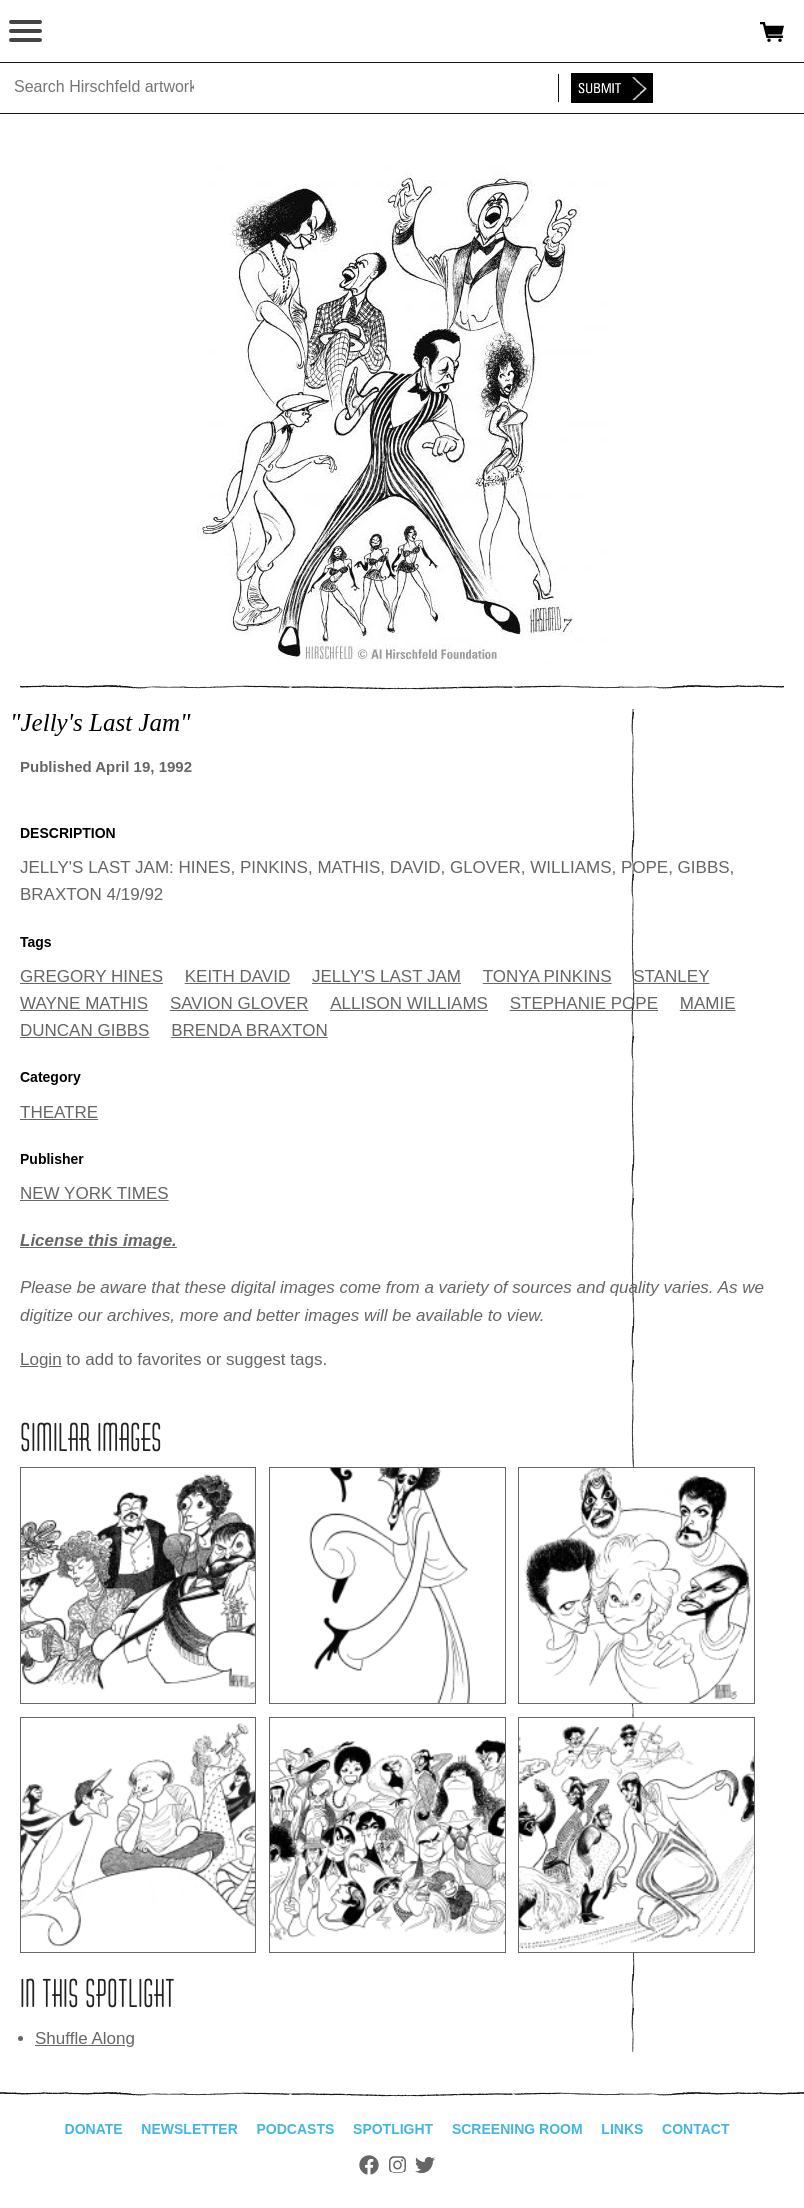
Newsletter (189, 2129)
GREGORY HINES (91, 976)
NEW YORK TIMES (94, 1193)
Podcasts (296, 2129)
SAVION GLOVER (239, 1003)
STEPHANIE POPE (584, 1003)
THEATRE (59, 1112)
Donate (94, 2129)
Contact (695, 2129)
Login (41, 1359)
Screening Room (517, 2129)
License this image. (98, 1240)
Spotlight (393, 2129)
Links (622, 2129)
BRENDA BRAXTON (249, 1030)
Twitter (425, 2165)
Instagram (397, 2165)
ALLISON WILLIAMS (409, 1003)
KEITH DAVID (237, 976)
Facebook (369, 2165)
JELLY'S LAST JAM (386, 976)
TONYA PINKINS (547, 976)
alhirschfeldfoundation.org (85, 32)
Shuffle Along (85, 2038)
